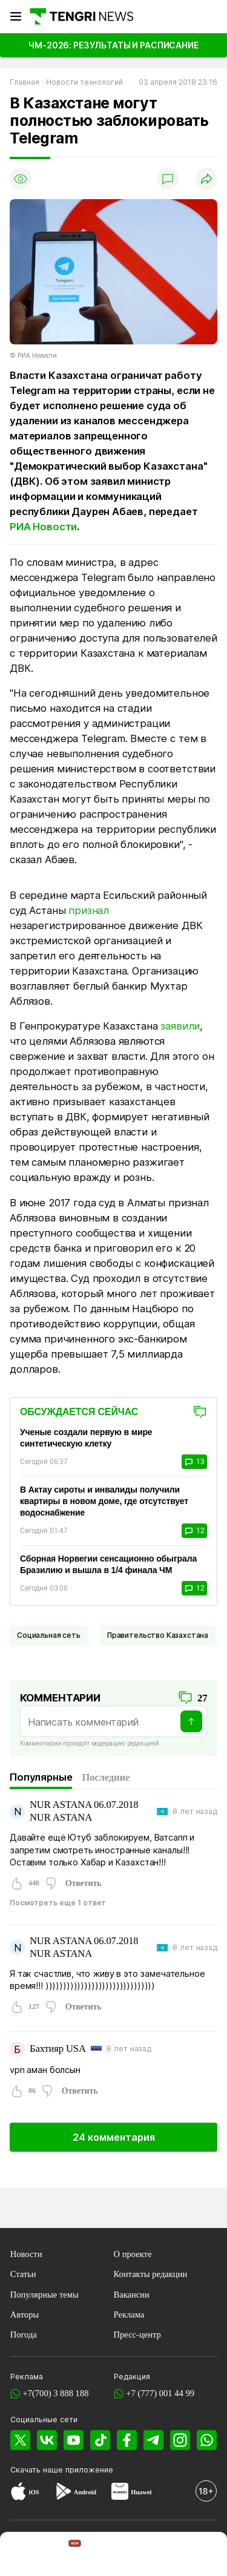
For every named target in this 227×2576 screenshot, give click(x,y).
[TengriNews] (22, 2555)
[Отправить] (191, 1721)
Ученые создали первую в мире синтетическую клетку (86, 1437)
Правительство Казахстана (157, 1635)
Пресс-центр (137, 2334)
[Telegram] (153, 2440)
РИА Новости (43, 527)
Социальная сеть (49, 1635)
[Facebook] (127, 2440)
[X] (20, 2440)
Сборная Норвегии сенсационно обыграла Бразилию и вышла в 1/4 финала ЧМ (108, 1564)
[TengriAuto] (159, 2555)
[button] (204, 2555)
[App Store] (18, 2492)
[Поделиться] (206, 178)
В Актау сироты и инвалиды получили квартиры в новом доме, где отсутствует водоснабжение (104, 1501)
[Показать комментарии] (168, 178)
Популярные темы (44, 2294)
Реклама (129, 2314)
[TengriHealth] (112, 2555)
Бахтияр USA (58, 2048)
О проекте (133, 2254)
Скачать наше (37, 2469)
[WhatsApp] (207, 2440)
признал (88, 910)
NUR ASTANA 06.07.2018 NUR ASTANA (84, 1811)
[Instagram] (180, 2440)
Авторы (24, 2314)
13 (194, 1462)
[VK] (47, 2440)
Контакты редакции (151, 2274)
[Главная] (80, 16)
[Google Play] (62, 2492)
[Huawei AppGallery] (119, 2492)
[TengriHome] (67, 2555)
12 (194, 1531)
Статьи (23, 2274)
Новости (26, 2254)
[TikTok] (100, 2440)
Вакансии (132, 2294)
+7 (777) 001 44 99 (160, 2393)
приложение (89, 2469)
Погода (23, 2334)
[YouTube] (74, 2440)
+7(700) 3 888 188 (55, 2393)
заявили (180, 1026)
